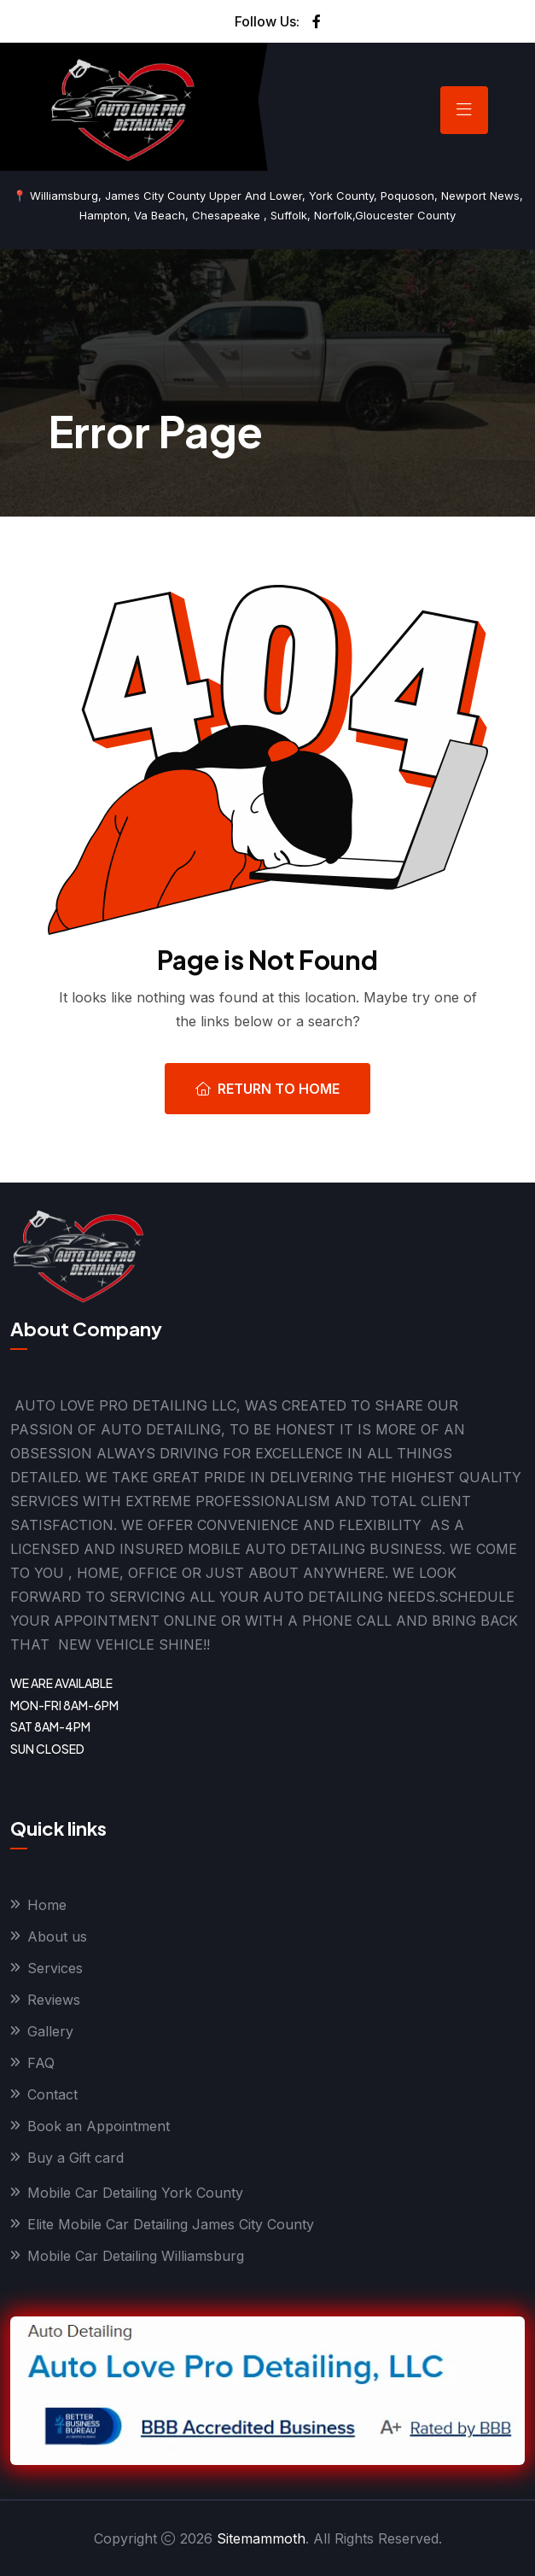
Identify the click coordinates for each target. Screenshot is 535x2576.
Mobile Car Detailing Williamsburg (135, 2255)
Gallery (50, 2031)
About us (57, 1936)
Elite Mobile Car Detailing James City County (170, 2224)
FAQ (41, 2062)
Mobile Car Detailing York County (135, 2192)
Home (47, 1904)
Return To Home (267, 1088)
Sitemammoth (261, 2538)
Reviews (53, 1999)
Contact (52, 2094)
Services (55, 1968)
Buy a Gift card (75, 2157)
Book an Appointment (98, 2126)
